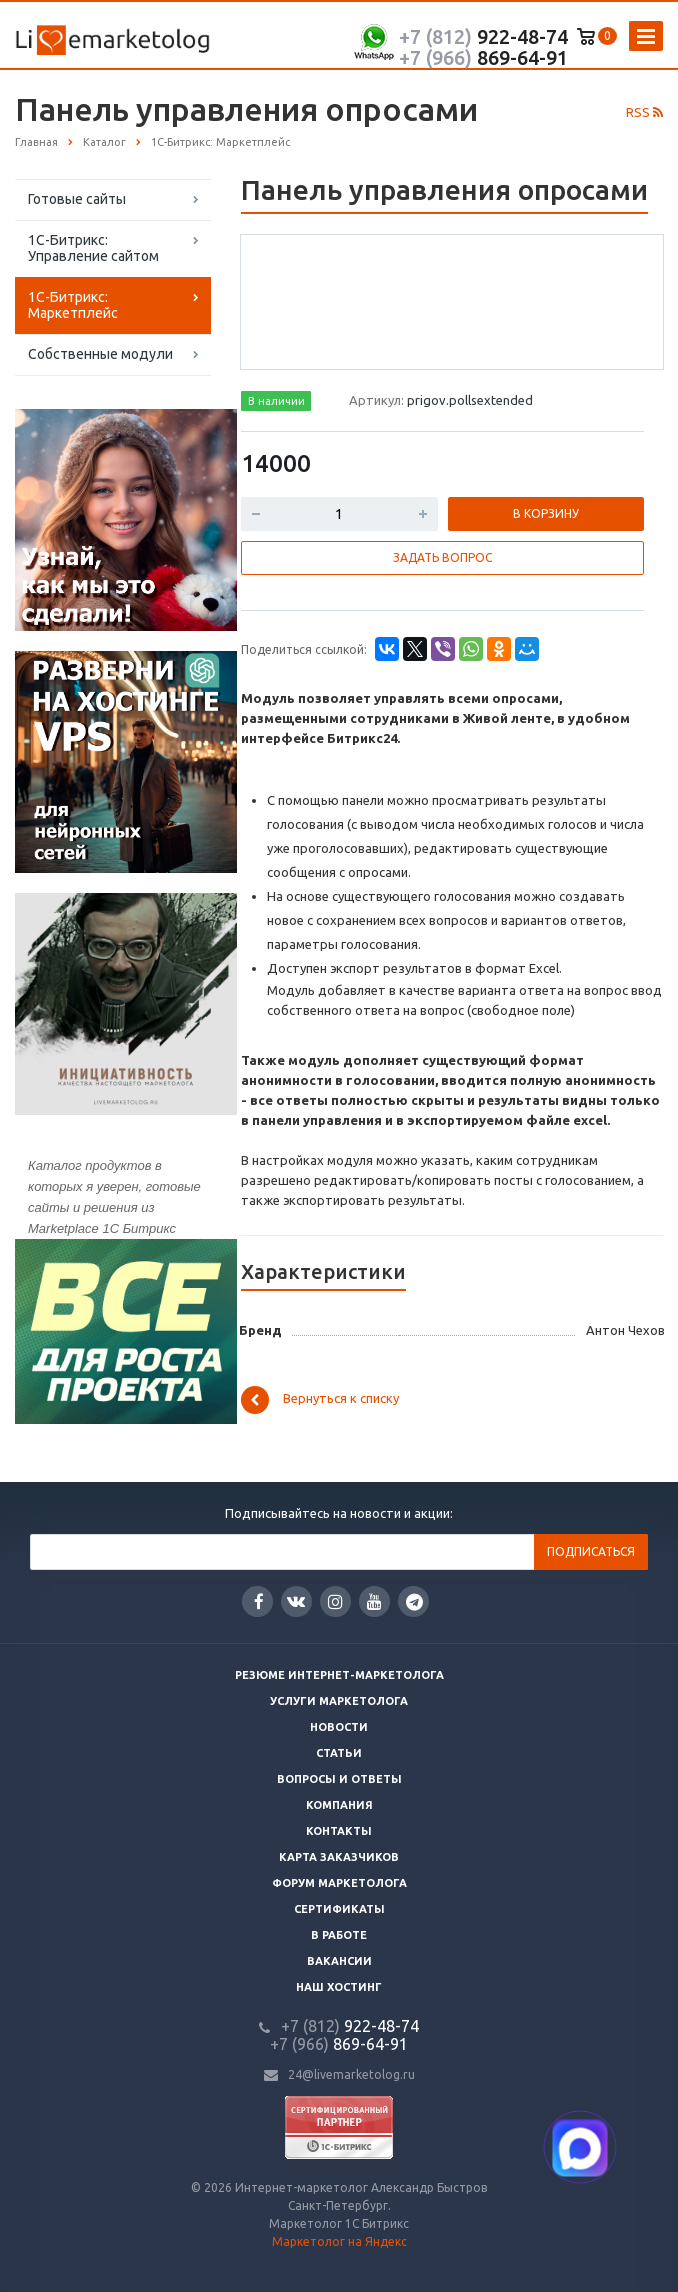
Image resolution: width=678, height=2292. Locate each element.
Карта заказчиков (339, 1857)
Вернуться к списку (320, 1400)
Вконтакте (296, 1600)
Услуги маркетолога (339, 1701)
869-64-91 (483, 57)
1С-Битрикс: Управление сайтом (93, 248)
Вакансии (339, 1961)
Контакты (339, 1831)
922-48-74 (483, 36)
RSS (644, 112)
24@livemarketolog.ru (351, 2074)
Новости (339, 1727)
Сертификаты (339, 1909)
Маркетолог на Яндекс (339, 2241)
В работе (339, 1935)
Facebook (259, 1601)
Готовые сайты (77, 199)
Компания (339, 1805)
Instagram (335, 1601)
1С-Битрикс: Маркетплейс (73, 305)
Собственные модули (100, 354)
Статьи (339, 1753)
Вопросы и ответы (339, 1779)
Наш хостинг (339, 1987)
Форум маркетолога (339, 1883)
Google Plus (414, 1601)
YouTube (374, 1601)
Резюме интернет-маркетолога (339, 1675)
